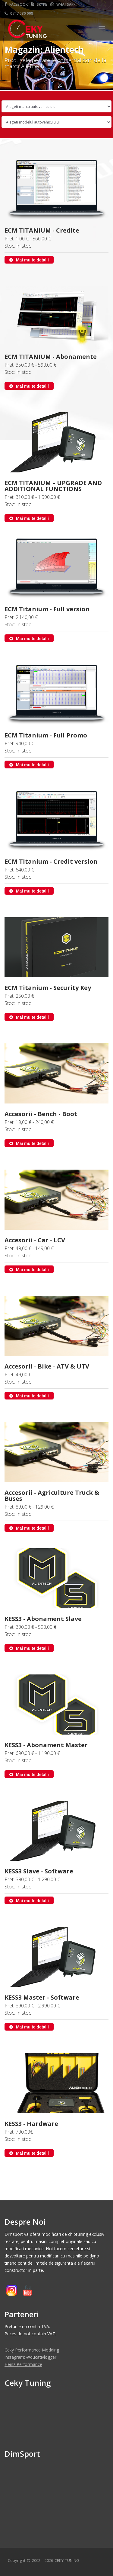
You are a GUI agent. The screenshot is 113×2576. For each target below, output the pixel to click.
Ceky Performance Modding (32, 2350)
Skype (39, 4)
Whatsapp (62, 4)
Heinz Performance (23, 2364)
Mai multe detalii (29, 260)
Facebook (16, 4)
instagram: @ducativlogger (30, 2357)
